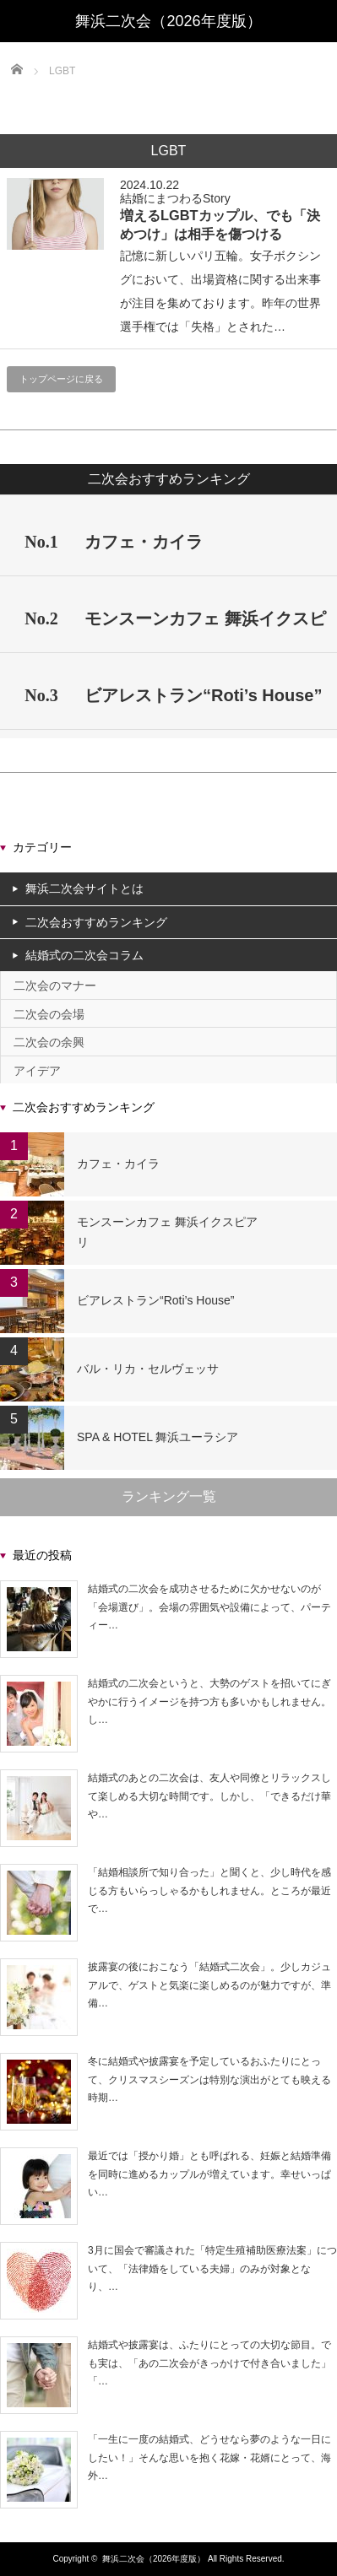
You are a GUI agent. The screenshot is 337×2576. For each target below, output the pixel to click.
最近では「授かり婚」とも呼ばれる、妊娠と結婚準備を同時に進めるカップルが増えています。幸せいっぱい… (209, 2174)
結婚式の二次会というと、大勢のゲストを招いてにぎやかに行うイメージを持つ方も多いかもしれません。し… (209, 1701)
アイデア (37, 1070)
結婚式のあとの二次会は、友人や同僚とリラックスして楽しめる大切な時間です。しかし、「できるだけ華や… (209, 1796)
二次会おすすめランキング (96, 922)
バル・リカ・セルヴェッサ (148, 1368)
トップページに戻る (61, 379)
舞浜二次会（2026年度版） (153, 2558)
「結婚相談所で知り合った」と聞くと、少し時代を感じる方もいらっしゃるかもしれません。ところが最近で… (209, 1890)
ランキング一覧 (169, 1496)
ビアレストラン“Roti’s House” (155, 1300)
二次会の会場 (49, 1014)
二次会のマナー (55, 985)
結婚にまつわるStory (175, 198)
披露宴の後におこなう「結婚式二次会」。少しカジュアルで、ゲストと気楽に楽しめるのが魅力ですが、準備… (209, 1985)
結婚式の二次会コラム (84, 955)
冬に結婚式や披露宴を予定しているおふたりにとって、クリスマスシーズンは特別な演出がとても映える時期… (209, 2079)
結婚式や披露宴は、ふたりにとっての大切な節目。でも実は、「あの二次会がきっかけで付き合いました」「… (209, 2363)
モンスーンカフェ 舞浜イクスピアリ (167, 1232)
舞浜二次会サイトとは (84, 888)
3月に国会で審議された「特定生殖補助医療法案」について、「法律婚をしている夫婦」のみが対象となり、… (212, 2268)
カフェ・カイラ (118, 1163)
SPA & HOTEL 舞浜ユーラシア (157, 1437)
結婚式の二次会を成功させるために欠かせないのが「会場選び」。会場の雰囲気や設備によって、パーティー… (209, 1607)
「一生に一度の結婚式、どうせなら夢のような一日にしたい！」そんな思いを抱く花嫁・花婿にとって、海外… (209, 2457)
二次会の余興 (49, 1042)
